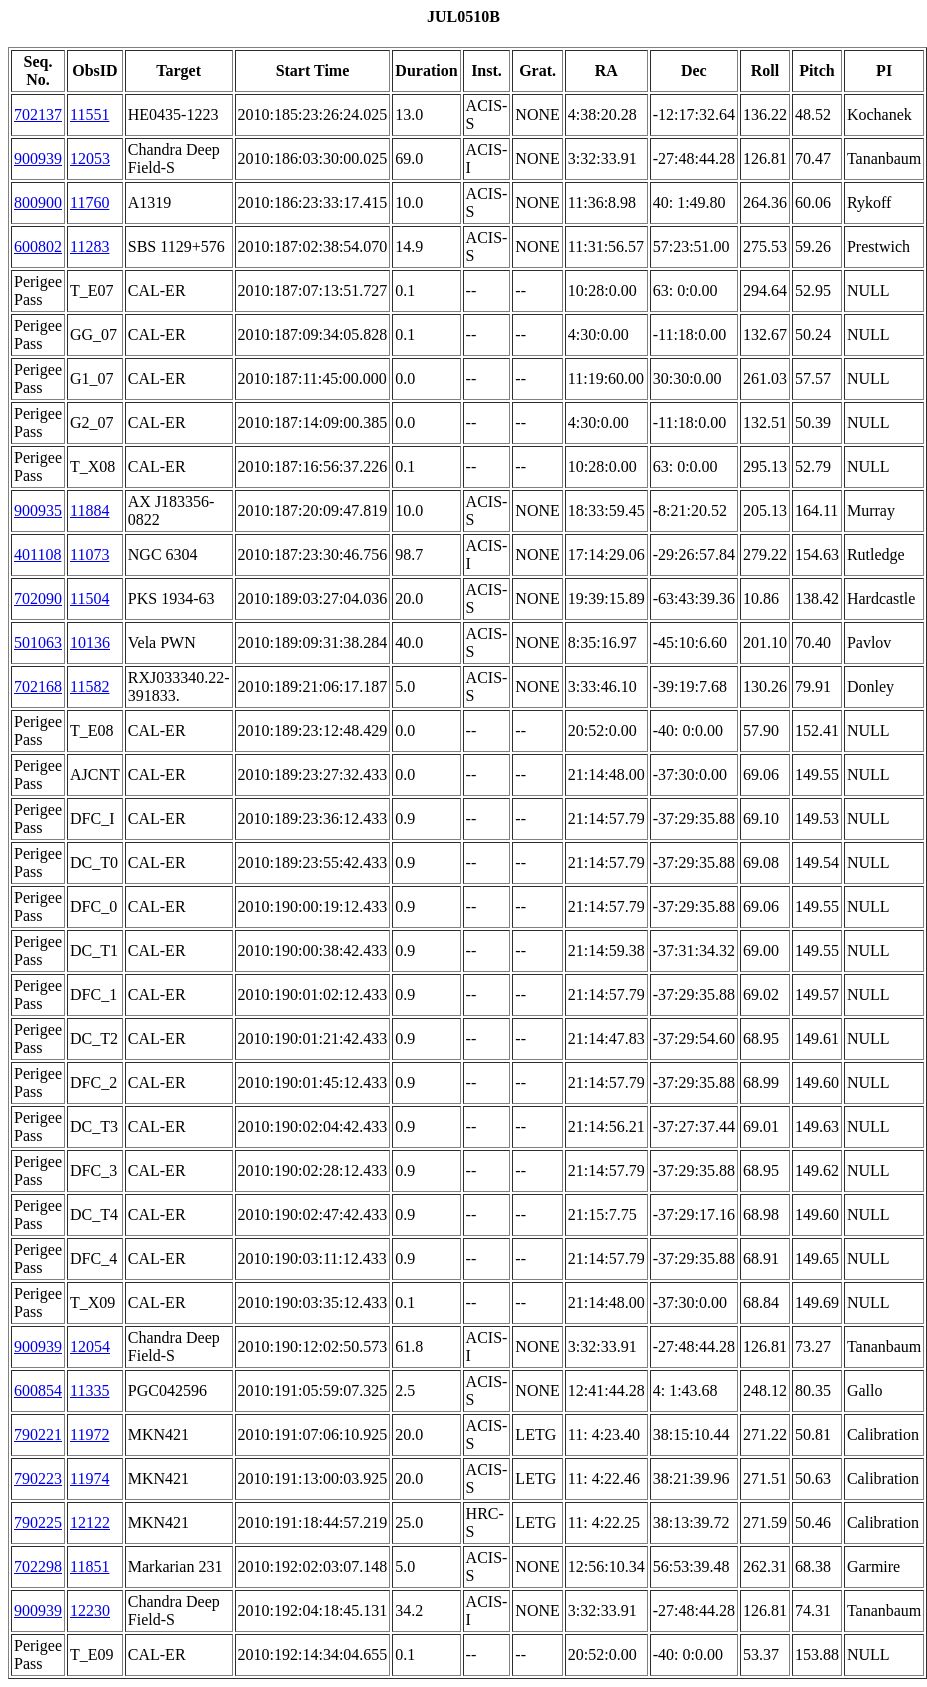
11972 (89, 1434)
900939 (38, 158)
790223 (38, 1478)
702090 (38, 598)
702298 (38, 1566)
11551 (89, 114)
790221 (38, 1434)
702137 (38, 114)
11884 (89, 510)
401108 (37, 554)
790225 (38, 1522)
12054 (90, 1346)
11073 (89, 554)
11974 (89, 1478)
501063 (38, 642)
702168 (38, 686)
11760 (89, 202)
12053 (90, 158)
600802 (38, 246)
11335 (89, 1390)
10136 (90, 642)
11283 (89, 246)
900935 (38, 510)
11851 (89, 1566)
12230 (90, 1610)
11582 (89, 686)
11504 (89, 598)
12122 (90, 1522)
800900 (38, 202)
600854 (38, 1390)
